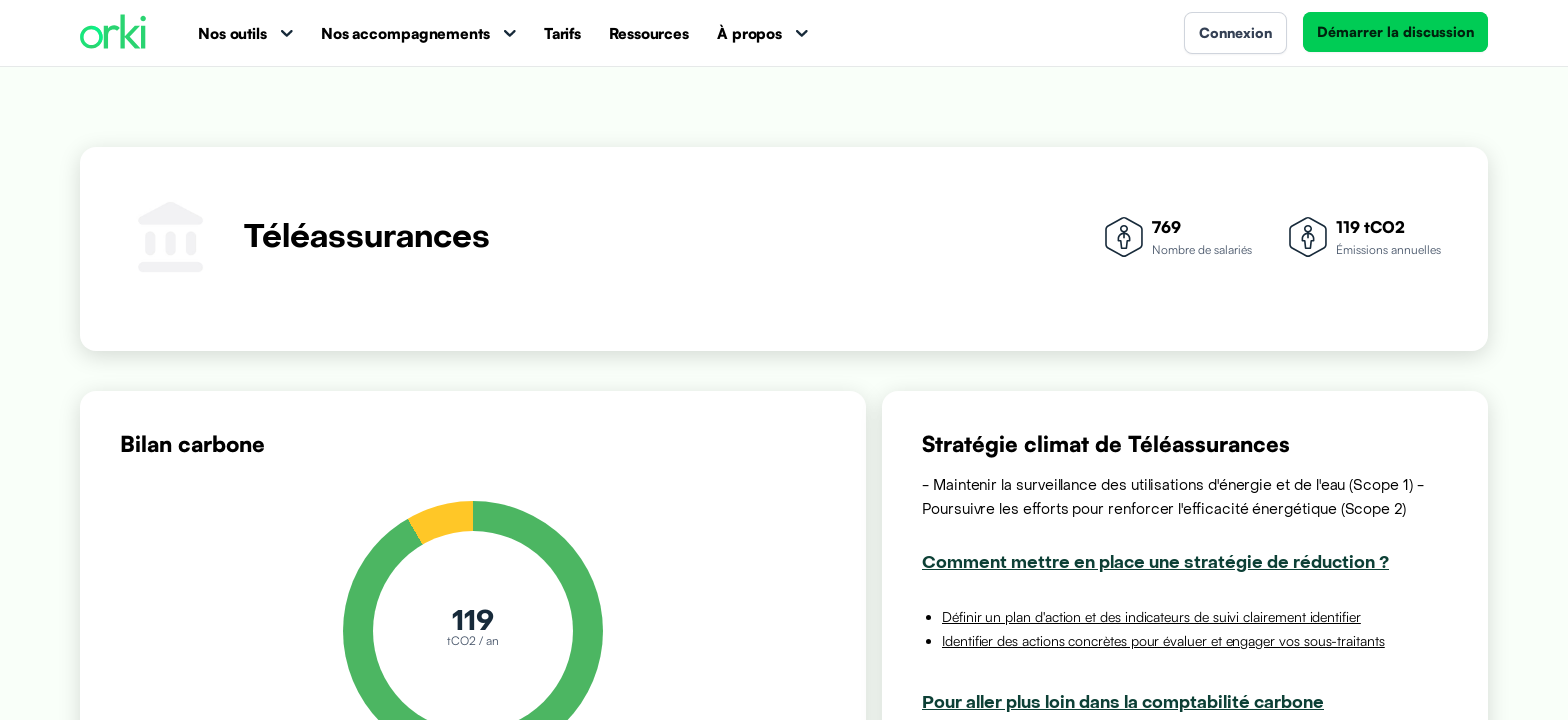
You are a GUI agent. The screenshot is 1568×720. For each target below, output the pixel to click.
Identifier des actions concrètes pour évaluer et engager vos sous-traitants (1163, 640)
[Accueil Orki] (113, 33)
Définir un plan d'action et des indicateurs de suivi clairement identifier (1151, 616)
